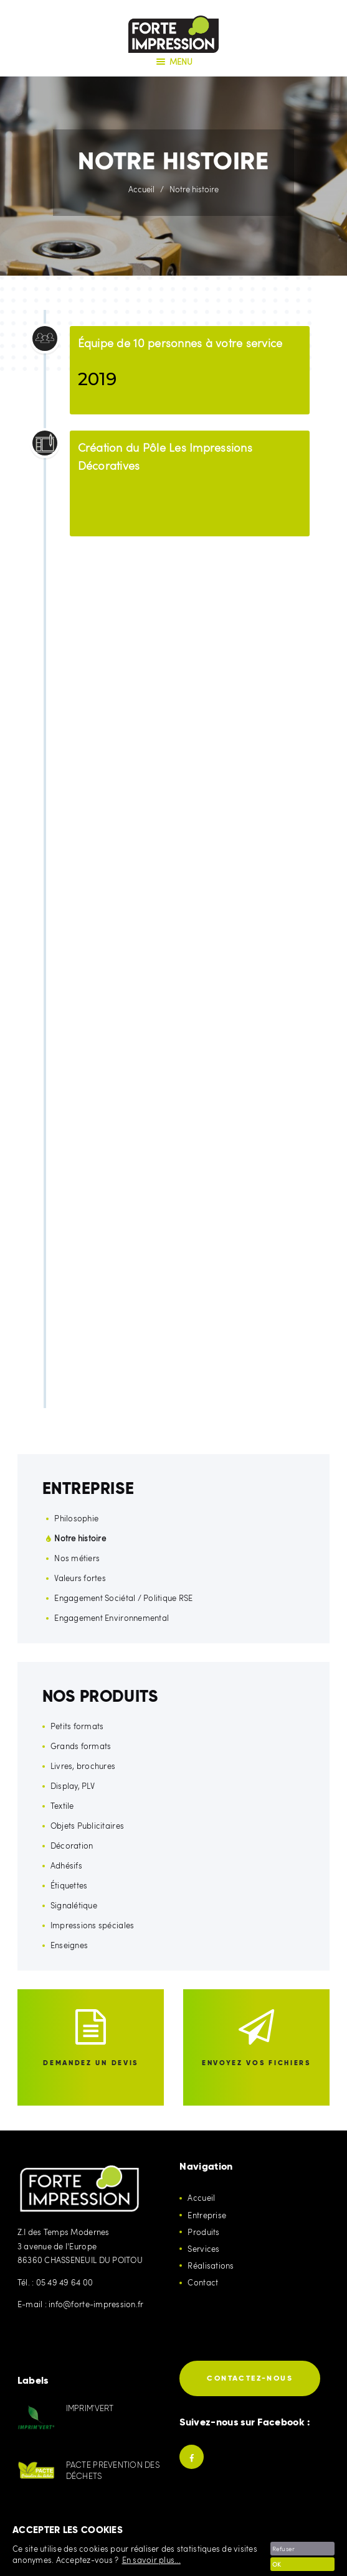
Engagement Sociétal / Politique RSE (123, 1597)
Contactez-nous (250, 2377)
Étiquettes (69, 1885)
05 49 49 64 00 (64, 2282)
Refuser (283, 2548)
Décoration (71, 1845)
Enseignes (69, 1945)
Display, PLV (72, 1785)
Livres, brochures (82, 1765)
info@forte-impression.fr (96, 2304)
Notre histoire (80, 1538)
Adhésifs (66, 1865)
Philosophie (76, 1518)
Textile (62, 1805)
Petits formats (77, 1726)
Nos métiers (77, 1558)
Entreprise (207, 2215)
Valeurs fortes (80, 1578)
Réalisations (211, 2265)
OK (276, 2564)
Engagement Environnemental (111, 1617)
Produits (203, 2232)
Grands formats (81, 1746)
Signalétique (73, 1905)
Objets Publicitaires (87, 1825)
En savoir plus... (151, 2559)
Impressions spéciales (92, 1925)
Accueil (141, 189)
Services (203, 2248)
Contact (203, 2282)
